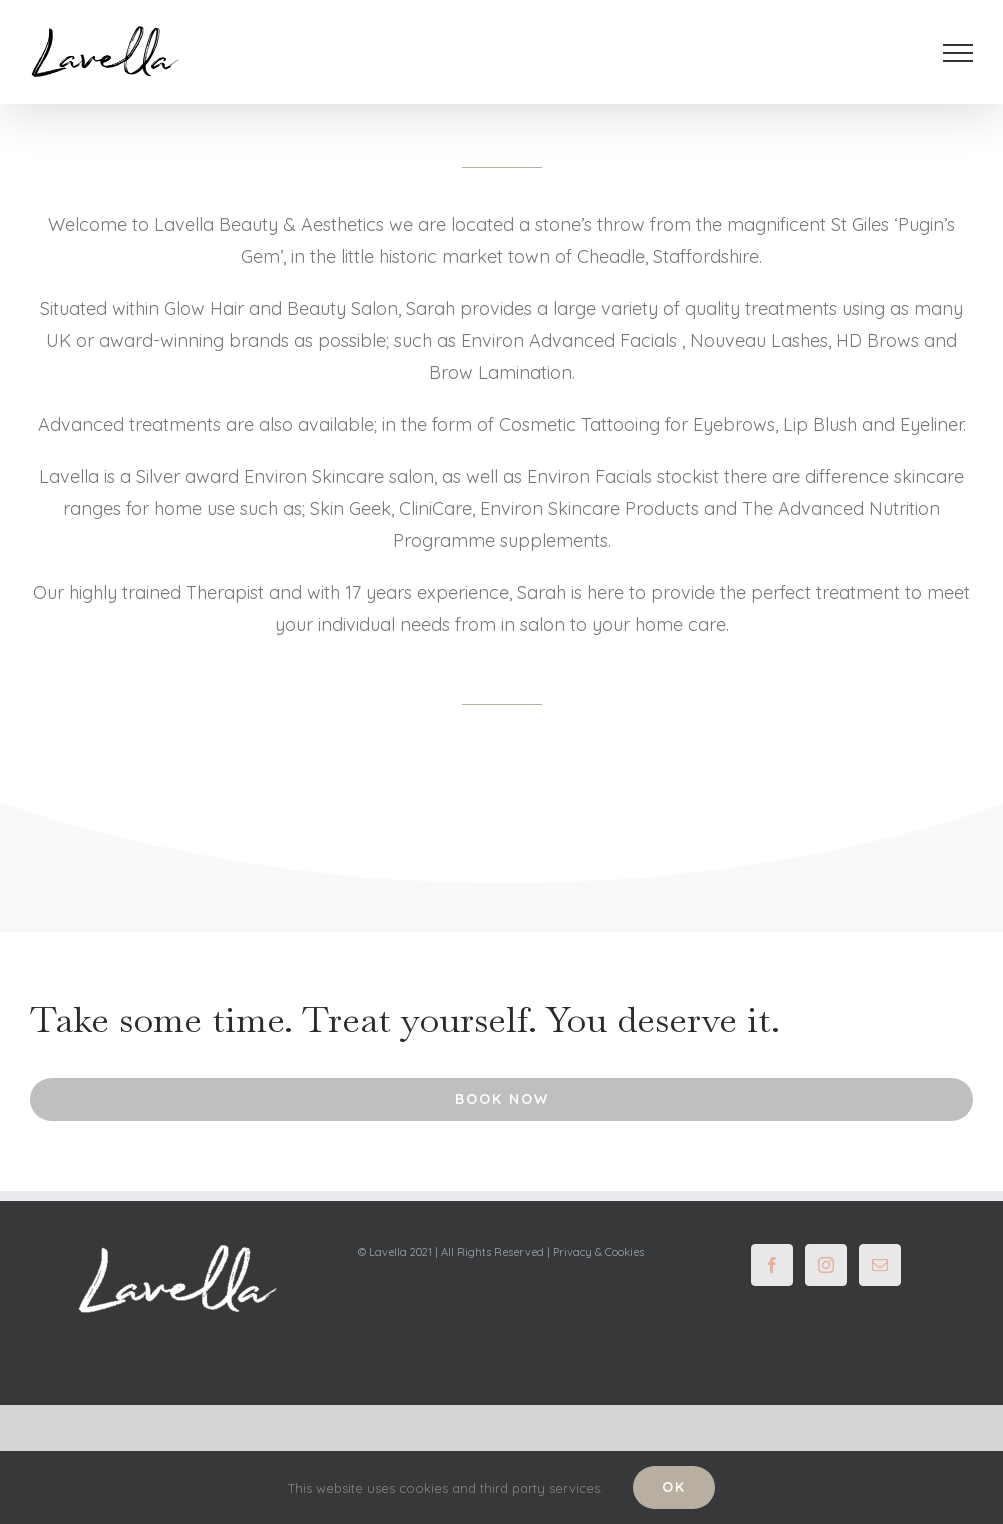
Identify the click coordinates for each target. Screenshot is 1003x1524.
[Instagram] (826, 1265)
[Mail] (880, 1265)
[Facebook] (772, 1265)
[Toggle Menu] (958, 53)
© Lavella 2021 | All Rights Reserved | (455, 1252)
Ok (674, 1487)
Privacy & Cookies (598, 1252)
